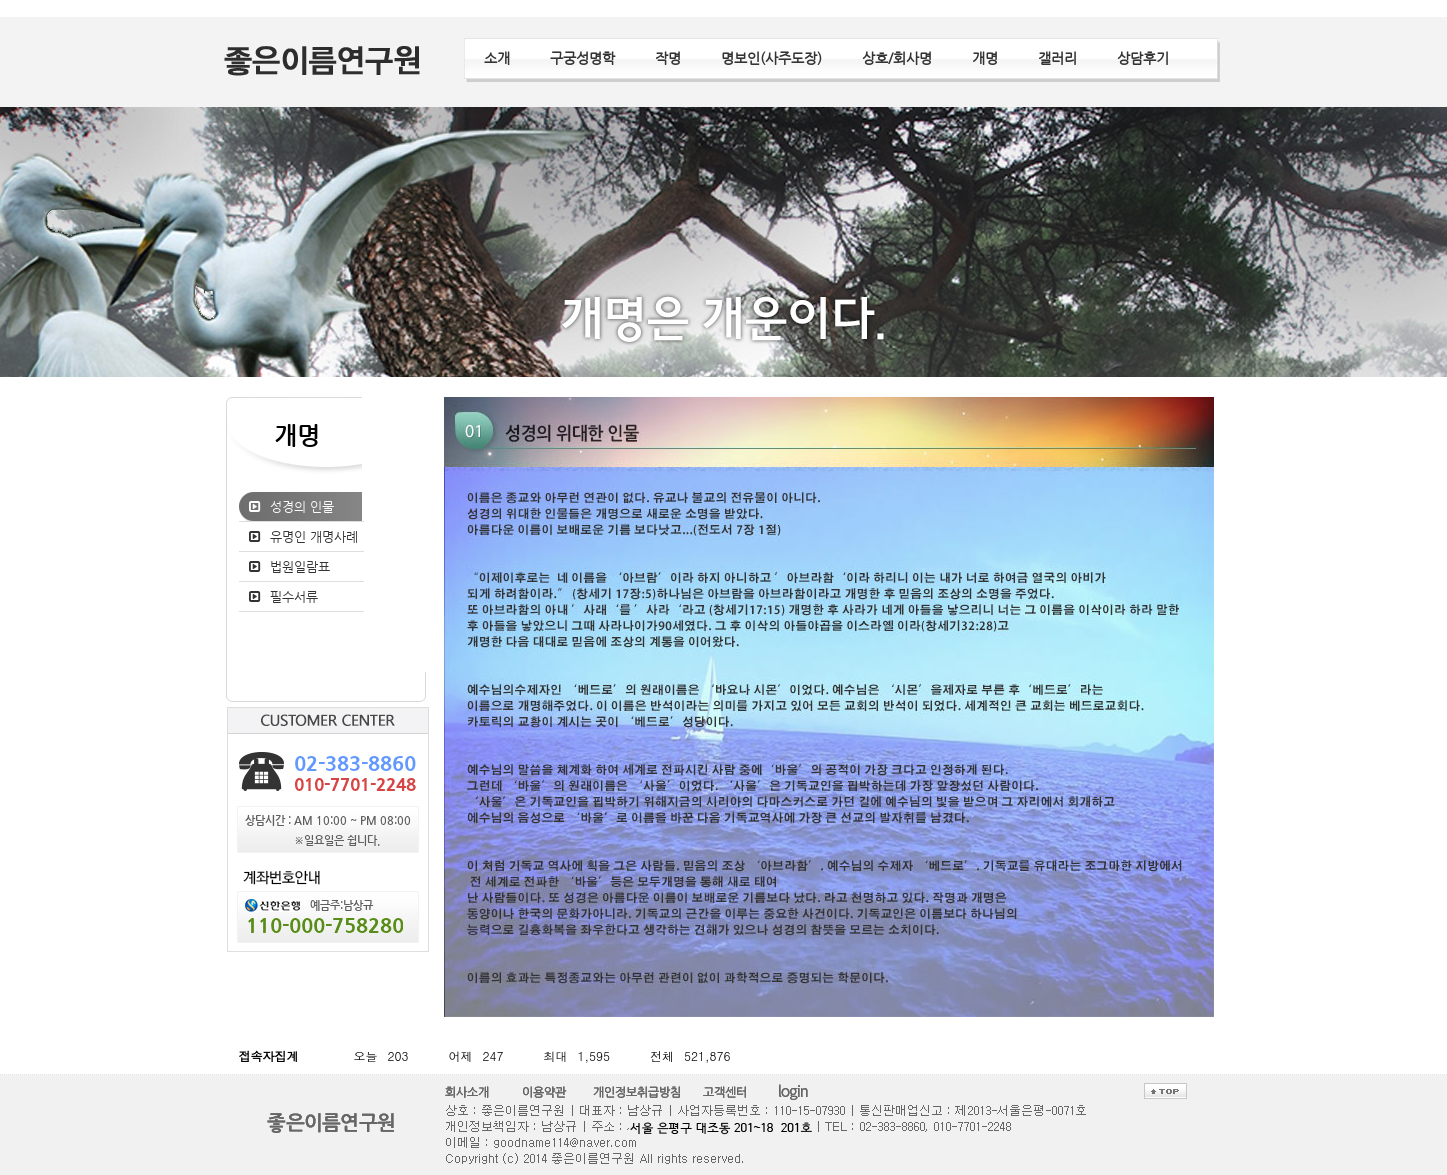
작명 (668, 58)
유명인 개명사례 (314, 536)
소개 (497, 58)
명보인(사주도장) (771, 58)
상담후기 (1143, 58)
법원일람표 (300, 566)
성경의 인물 (302, 506)
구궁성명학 (582, 58)
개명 (985, 58)
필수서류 (294, 596)
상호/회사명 (897, 58)
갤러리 (1057, 58)
